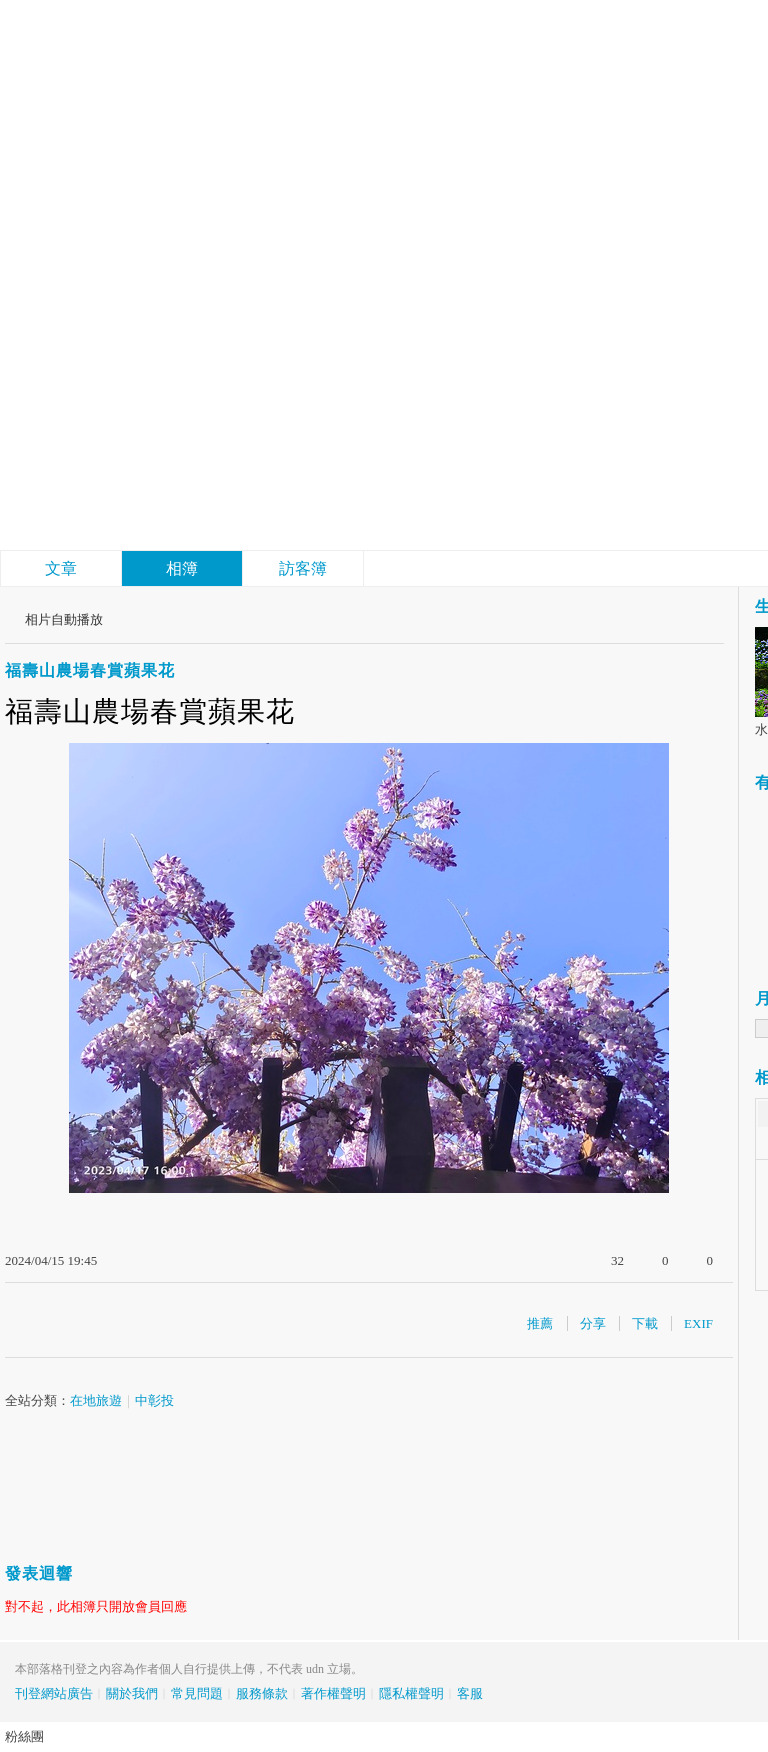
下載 (645, 1323)
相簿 (182, 568)
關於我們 (132, 1693)
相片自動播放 (64, 619)
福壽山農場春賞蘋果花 (90, 670)
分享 (593, 1323)
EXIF (698, 1323)
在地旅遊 (96, 1400)
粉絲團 (24, 1736)
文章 (61, 568)
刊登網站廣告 (54, 1693)
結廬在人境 (150, 435)
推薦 (540, 1323)
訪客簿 (303, 568)
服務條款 (262, 1693)
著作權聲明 (333, 1693)
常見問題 (197, 1693)
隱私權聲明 (411, 1693)
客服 (470, 1693)
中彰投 (154, 1400)
